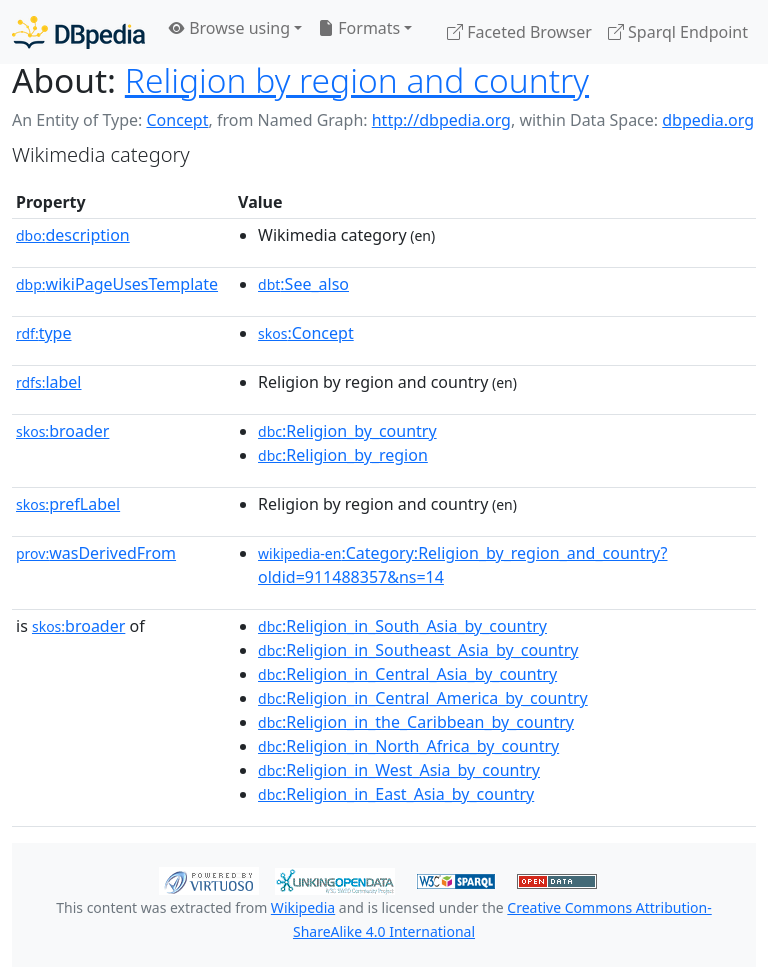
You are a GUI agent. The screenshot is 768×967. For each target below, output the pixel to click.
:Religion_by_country (347, 431)
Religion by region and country (357, 80)
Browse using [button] (229, 28)
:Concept (306, 333)
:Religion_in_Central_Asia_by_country (407, 674)
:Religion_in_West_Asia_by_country (399, 770)
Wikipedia (303, 907)
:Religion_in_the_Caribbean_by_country (416, 722)
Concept (177, 120)
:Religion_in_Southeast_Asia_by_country (418, 650)
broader (62, 431)
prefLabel (68, 504)
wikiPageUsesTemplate (117, 284)
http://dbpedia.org (441, 120)
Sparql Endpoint (678, 32)
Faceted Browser (519, 32)
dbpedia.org (708, 120)
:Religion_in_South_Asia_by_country (402, 626)
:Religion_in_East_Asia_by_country (396, 794)
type (44, 333)
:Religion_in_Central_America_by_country (423, 698)
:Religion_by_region (343, 455)
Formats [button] (359, 28)
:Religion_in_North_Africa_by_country (408, 746)
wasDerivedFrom (96, 553)
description (73, 235)
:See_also (303, 284)
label (49, 382)
